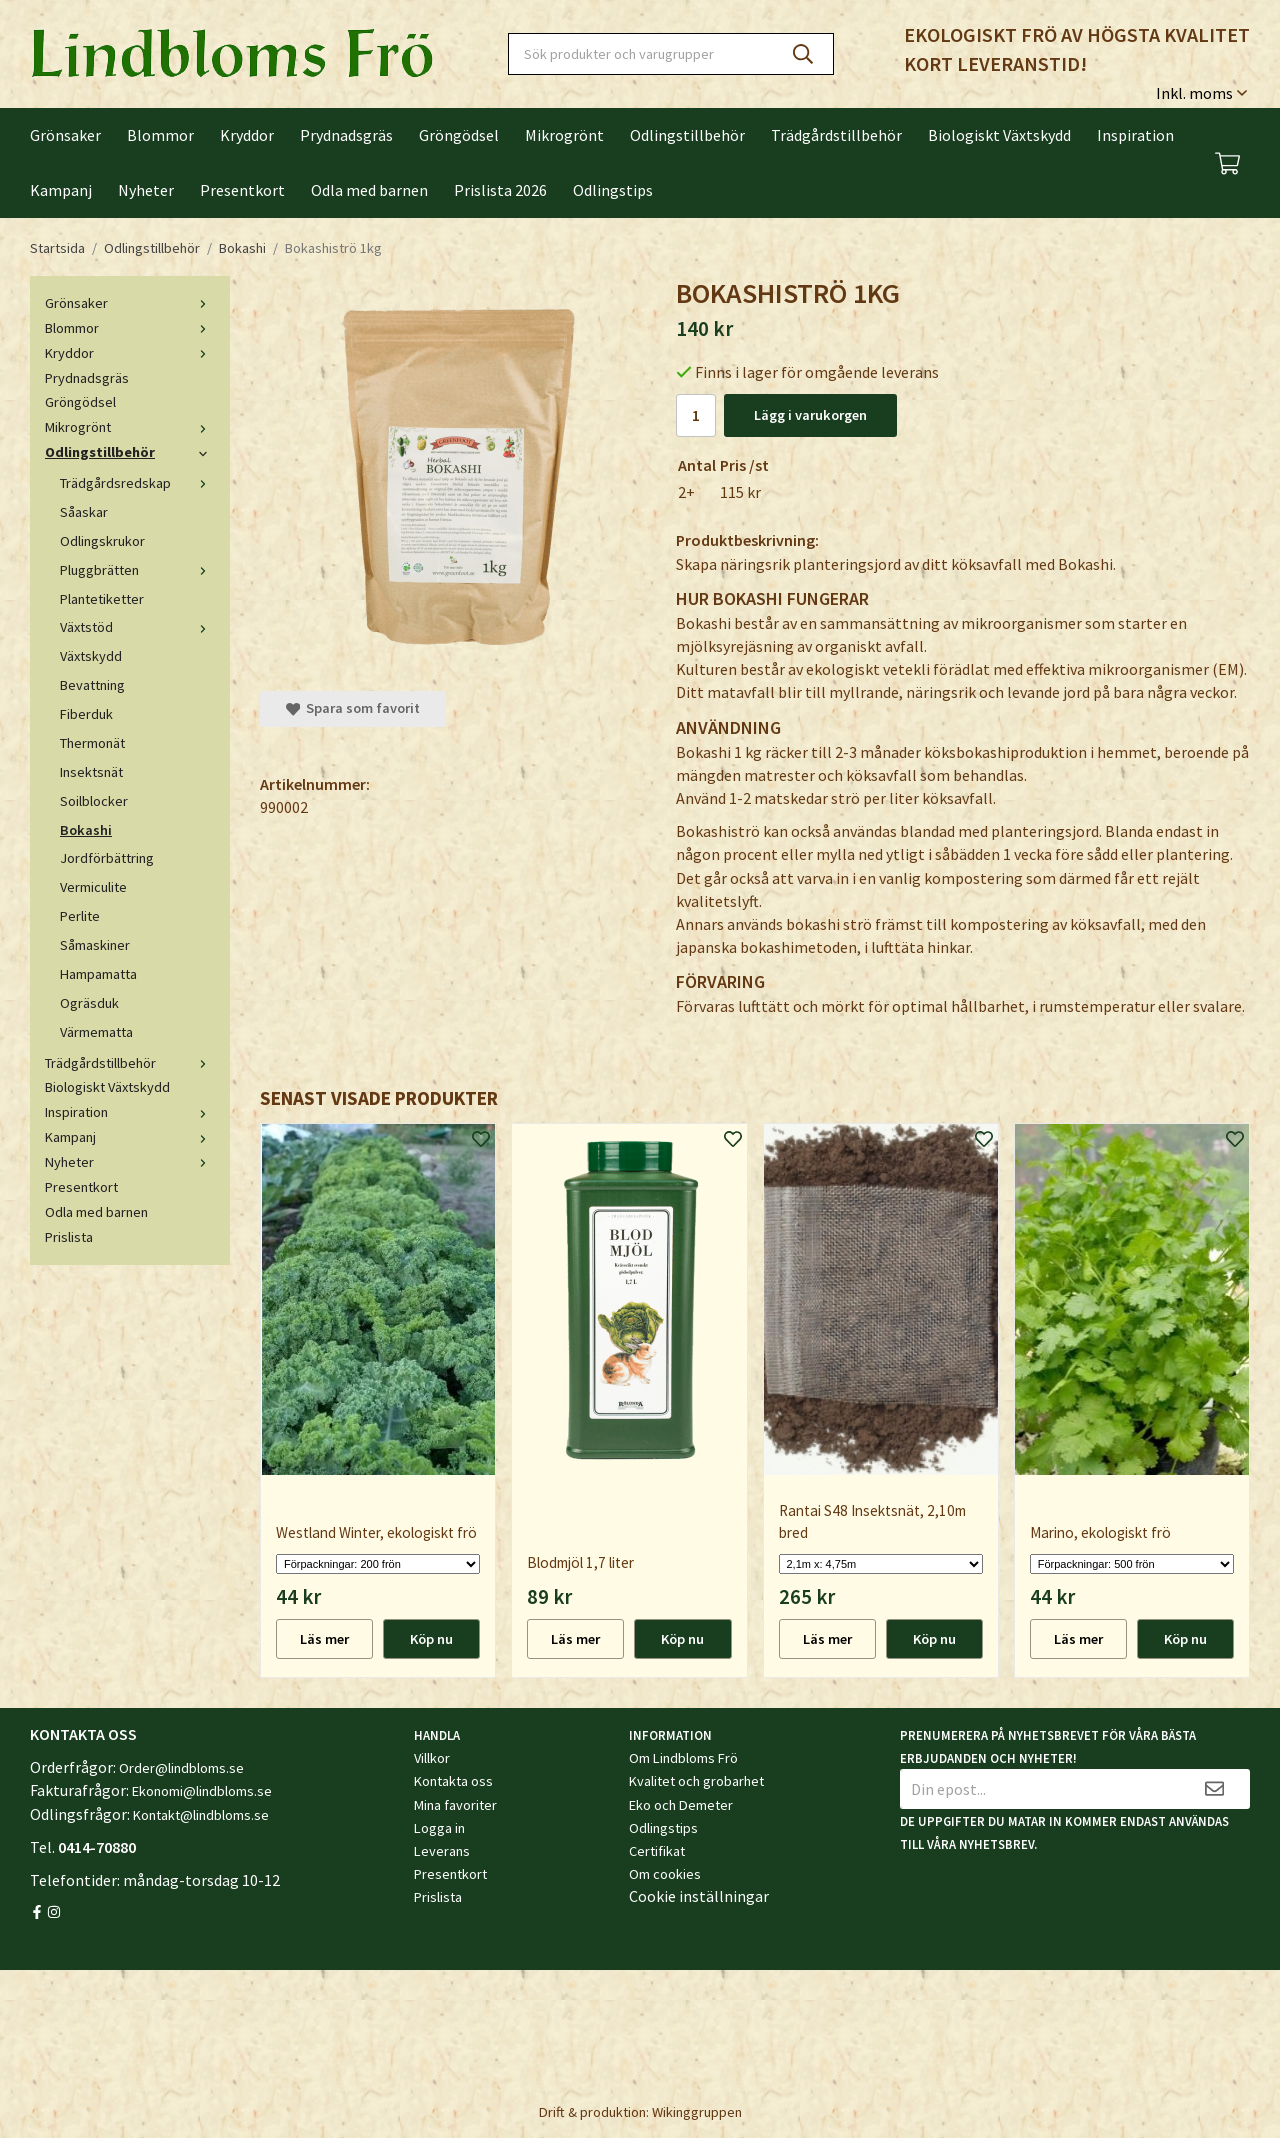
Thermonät (92, 743)
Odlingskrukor (102, 541)
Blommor (160, 135)
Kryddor (247, 135)
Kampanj (61, 190)
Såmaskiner (95, 945)
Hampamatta (98, 974)
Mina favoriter (455, 1805)
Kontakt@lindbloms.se (201, 1815)
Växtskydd (91, 656)
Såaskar (84, 512)
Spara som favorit (353, 708)
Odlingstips (613, 190)
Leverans (442, 1851)
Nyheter (146, 190)
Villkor (432, 1758)
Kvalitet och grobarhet (696, 1781)
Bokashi (86, 830)
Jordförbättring (107, 858)
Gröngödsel (459, 135)
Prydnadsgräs (346, 135)
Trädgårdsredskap (137, 483)
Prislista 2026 (500, 190)
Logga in (439, 1828)
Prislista (69, 1237)
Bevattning (92, 685)
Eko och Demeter (681, 1805)
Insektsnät (91, 772)
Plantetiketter (102, 599)
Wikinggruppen (697, 2112)
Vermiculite (93, 887)
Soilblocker (94, 801)
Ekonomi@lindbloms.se (202, 1791)
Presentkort (242, 190)
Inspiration (1135, 135)
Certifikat (657, 1851)
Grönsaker (65, 135)
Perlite (80, 916)
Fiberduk (86, 714)
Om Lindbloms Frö (683, 1758)
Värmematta (96, 1032)
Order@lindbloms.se (181, 1768)
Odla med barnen (369, 190)
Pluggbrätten (137, 570)
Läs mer (324, 1639)
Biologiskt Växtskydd (999, 135)
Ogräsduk (89, 1003)
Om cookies (665, 1874)
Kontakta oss (453, 1781)
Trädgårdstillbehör (836, 135)
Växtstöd (137, 627)
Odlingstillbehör (687, 135)
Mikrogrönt (564, 135)
